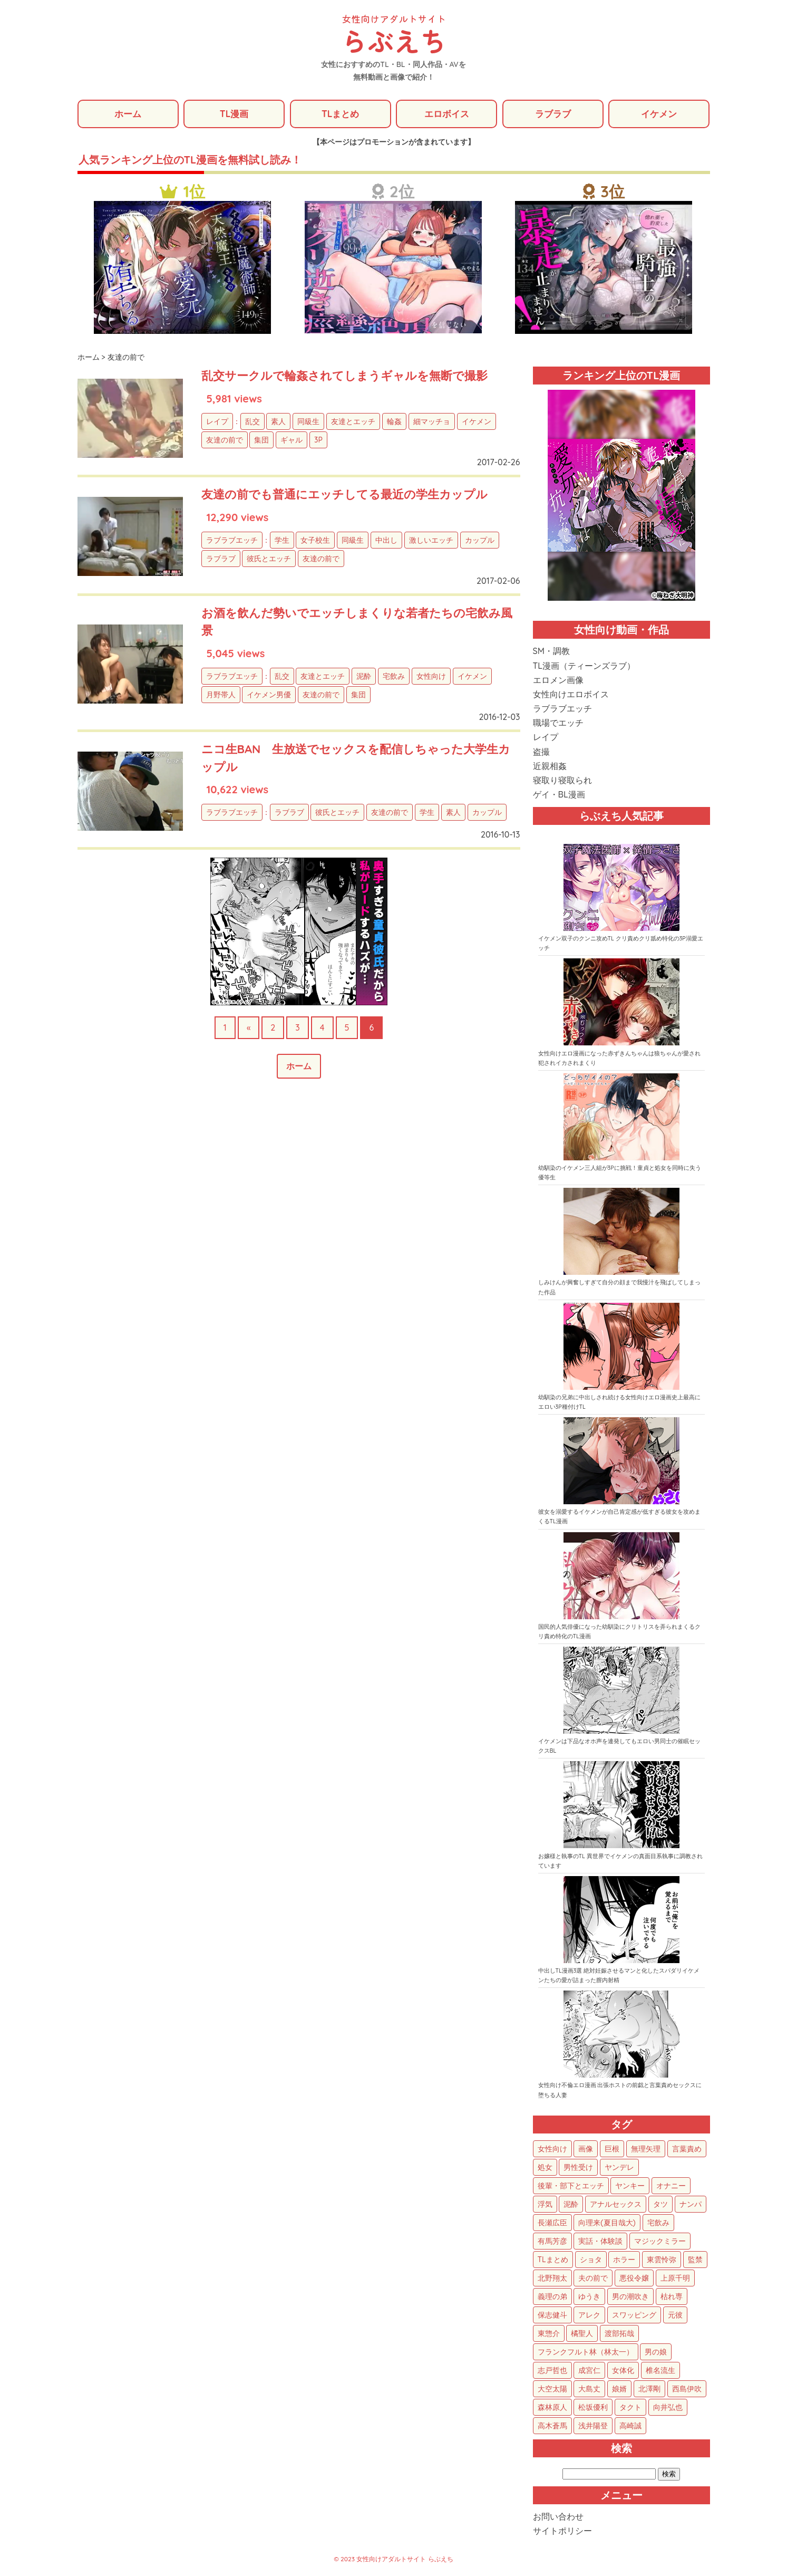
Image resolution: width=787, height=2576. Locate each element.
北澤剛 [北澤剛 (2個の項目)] (649, 2390)
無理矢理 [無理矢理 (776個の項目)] (645, 2150)
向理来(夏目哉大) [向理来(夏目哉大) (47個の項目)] (606, 2223)
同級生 (308, 422)
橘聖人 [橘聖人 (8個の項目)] (582, 2334)
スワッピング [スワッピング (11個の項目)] (634, 2316)
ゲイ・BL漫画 (559, 795)
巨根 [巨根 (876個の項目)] (612, 2150)
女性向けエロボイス (571, 695)
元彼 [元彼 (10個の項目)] (675, 2316)
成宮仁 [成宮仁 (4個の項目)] (589, 2371)
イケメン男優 (269, 695)
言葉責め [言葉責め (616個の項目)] (687, 2150)
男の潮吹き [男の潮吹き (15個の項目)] (630, 2297)
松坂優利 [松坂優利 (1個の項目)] (593, 2408)
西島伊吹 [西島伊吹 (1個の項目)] (687, 2390)
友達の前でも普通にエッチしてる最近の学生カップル (357, 495)
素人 (278, 422)
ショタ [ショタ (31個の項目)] (591, 2260)
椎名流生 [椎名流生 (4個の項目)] (660, 2371)
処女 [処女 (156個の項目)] (545, 2168)
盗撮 (541, 752)
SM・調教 (551, 652)
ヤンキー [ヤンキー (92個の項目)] (630, 2186)
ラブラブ (553, 114)
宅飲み (394, 677)
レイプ (217, 422)
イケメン (659, 114)
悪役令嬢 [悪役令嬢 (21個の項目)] (634, 2279)
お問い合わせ (558, 2517)
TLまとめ (340, 114)
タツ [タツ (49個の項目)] (660, 2205)
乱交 (252, 422)
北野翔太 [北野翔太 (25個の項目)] (552, 2279)
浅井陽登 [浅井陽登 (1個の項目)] (593, 2426)
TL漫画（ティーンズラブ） (584, 666)
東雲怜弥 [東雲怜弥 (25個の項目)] (661, 2260)
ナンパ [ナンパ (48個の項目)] (690, 2205)
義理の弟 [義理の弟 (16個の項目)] (552, 2297)
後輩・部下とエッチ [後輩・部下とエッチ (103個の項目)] (571, 2186)
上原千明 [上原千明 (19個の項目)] (675, 2279)
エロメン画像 (558, 681)
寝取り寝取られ (562, 781)
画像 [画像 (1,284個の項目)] (585, 2150)
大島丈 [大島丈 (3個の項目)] (589, 2390)
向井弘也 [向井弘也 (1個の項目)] (668, 2408)
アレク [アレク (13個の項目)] (589, 2316)
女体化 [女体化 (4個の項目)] (623, 2371)
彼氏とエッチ (269, 559)
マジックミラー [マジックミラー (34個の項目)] (660, 2242)
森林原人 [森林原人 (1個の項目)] (552, 2408)
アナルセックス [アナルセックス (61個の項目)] (616, 2205)
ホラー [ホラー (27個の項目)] (624, 2260)
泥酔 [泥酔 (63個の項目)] (570, 2205)
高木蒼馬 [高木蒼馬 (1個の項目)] (552, 2426)
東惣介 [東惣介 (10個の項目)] (549, 2334)
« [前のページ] (248, 1028)
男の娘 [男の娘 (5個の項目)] (656, 2353)
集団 (261, 441)
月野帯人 (221, 695)
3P (318, 441)
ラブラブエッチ (232, 540)
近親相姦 (550, 767)
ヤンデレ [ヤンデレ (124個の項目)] (619, 2168)
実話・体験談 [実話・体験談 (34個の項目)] (600, 2242)
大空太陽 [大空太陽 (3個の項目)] (552, 2390)
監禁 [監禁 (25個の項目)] (695, 2260)
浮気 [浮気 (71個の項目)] (545, 2205)
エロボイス (446, 114)
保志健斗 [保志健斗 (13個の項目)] (552, 2316)
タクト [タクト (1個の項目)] (630, 2408)
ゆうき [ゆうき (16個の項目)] (589, 2297)
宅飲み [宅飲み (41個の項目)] (658, 2223)
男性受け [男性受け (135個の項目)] (578, 2168)
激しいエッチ (431, 540)
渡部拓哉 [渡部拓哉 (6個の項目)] (619, 2334)
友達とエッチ (353, 422)
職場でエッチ (558, 723)
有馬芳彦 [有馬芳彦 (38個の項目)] (552, 2242)
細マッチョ (431, 422)
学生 (282, 540)
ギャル (291, 441)
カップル (479, 540)
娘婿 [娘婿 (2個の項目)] (619, 2390)
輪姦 (394, 422)
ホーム (128, 114)
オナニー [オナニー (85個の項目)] (671, 2186)
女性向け (431, 677)
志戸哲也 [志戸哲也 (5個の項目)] (552, 2371)
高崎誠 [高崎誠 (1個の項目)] (630, 2426)
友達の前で (224, 441)
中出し (386, 540)
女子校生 (315, 540)
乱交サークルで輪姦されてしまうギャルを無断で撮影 (357, 376)
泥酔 (363, 677)
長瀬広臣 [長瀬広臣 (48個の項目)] (552, 2223)
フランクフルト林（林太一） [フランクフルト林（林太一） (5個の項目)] (586, 2353)
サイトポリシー (562, 2531)
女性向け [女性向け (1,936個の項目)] (552, 2150)
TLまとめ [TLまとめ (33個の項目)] (553, 2260)
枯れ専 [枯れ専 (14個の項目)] (671, 2297)
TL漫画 (234, 114)
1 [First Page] (225, 1028)
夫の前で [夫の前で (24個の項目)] (593, 2279)
